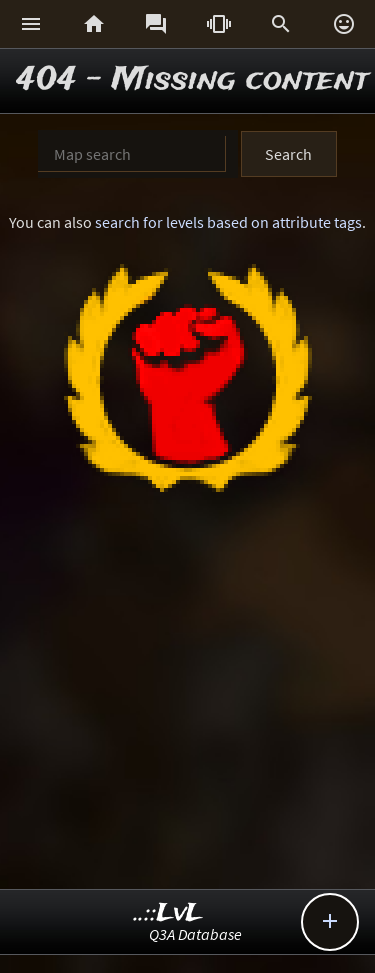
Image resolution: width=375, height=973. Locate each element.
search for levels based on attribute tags (228, 222)
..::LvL (168, 913)
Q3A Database (195, 934)
